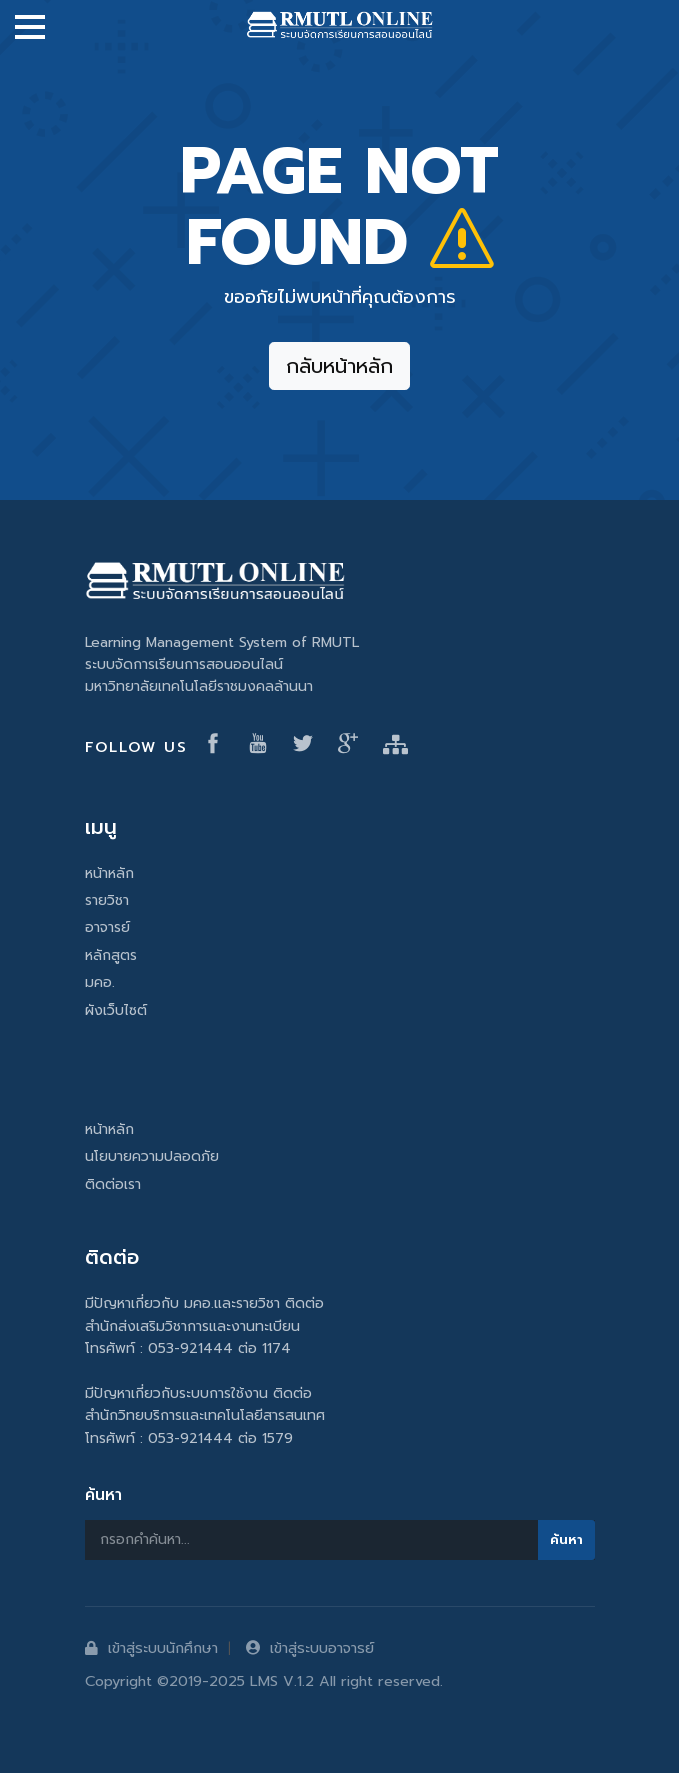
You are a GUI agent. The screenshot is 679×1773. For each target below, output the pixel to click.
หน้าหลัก (109, 873)
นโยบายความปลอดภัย (152, 1156)
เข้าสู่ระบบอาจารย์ (310, 1648)
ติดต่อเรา (113, 1184)
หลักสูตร (111, 955)
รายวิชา (107, 900)
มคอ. (100, 982)
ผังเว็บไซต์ (116, 1010)
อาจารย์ (107, 927)
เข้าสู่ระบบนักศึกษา (151, 1648)
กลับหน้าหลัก (339, 366)
